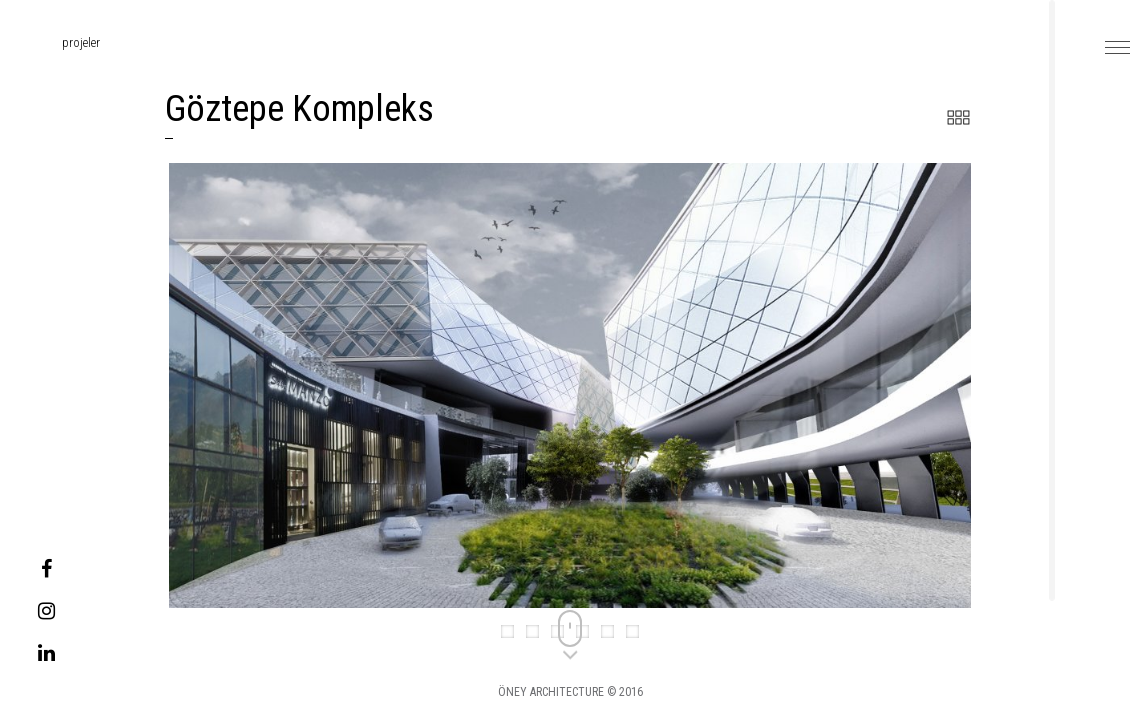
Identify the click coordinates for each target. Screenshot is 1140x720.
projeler (57, 43)
